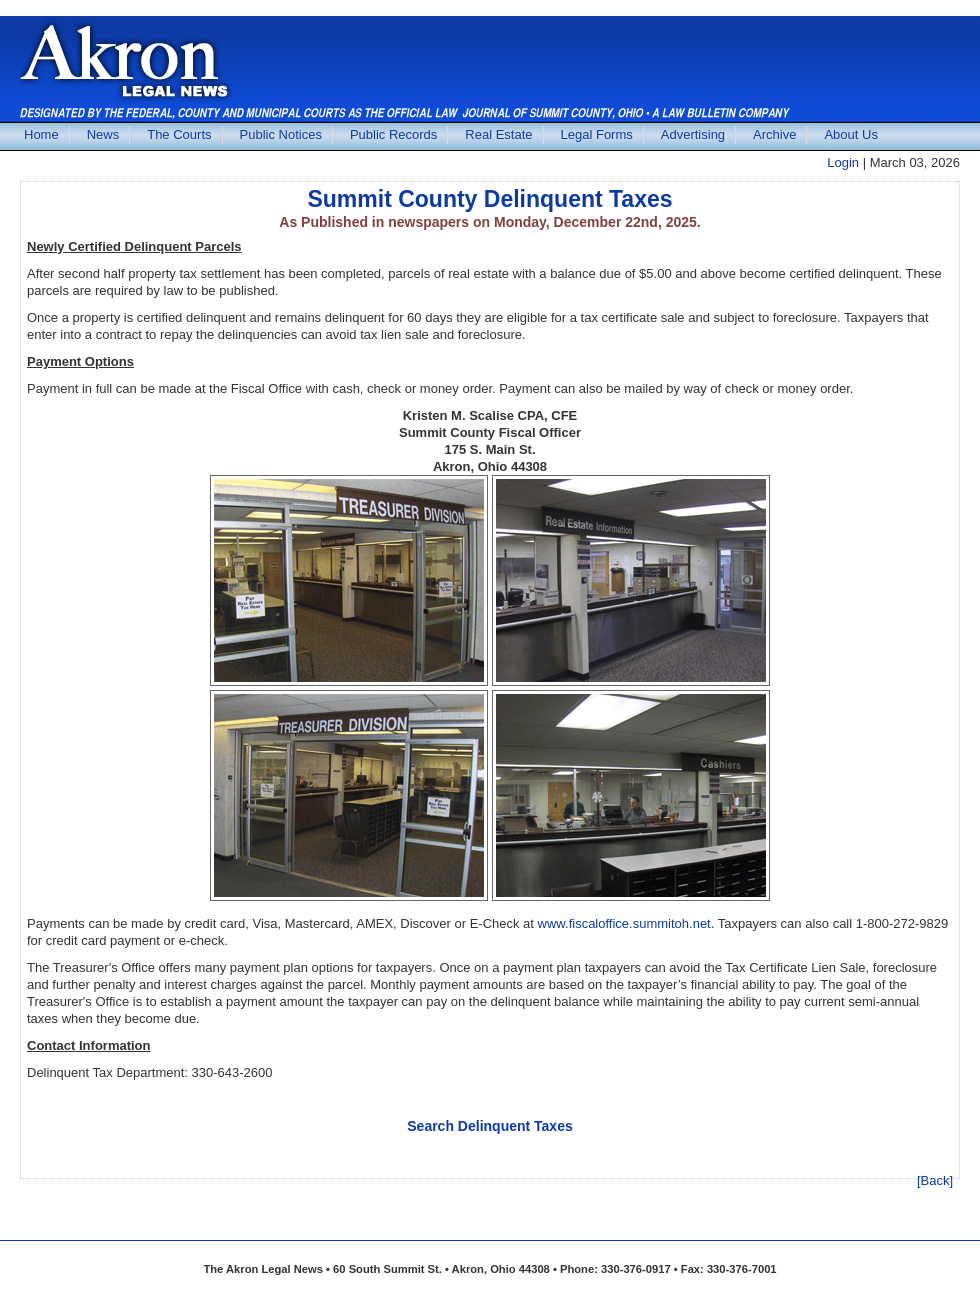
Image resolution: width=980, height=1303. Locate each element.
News (103, 134)
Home (41, 134)
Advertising (693, 134)
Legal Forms (597, 134)
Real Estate (498, 134)
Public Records (393, 134)
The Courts (179, 134)
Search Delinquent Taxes (489, 1126)
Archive (774, 134)
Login (843, 162)
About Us (850, 134)
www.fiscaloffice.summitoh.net (624, 923)
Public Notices (281, 134)
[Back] (935, 1180)
